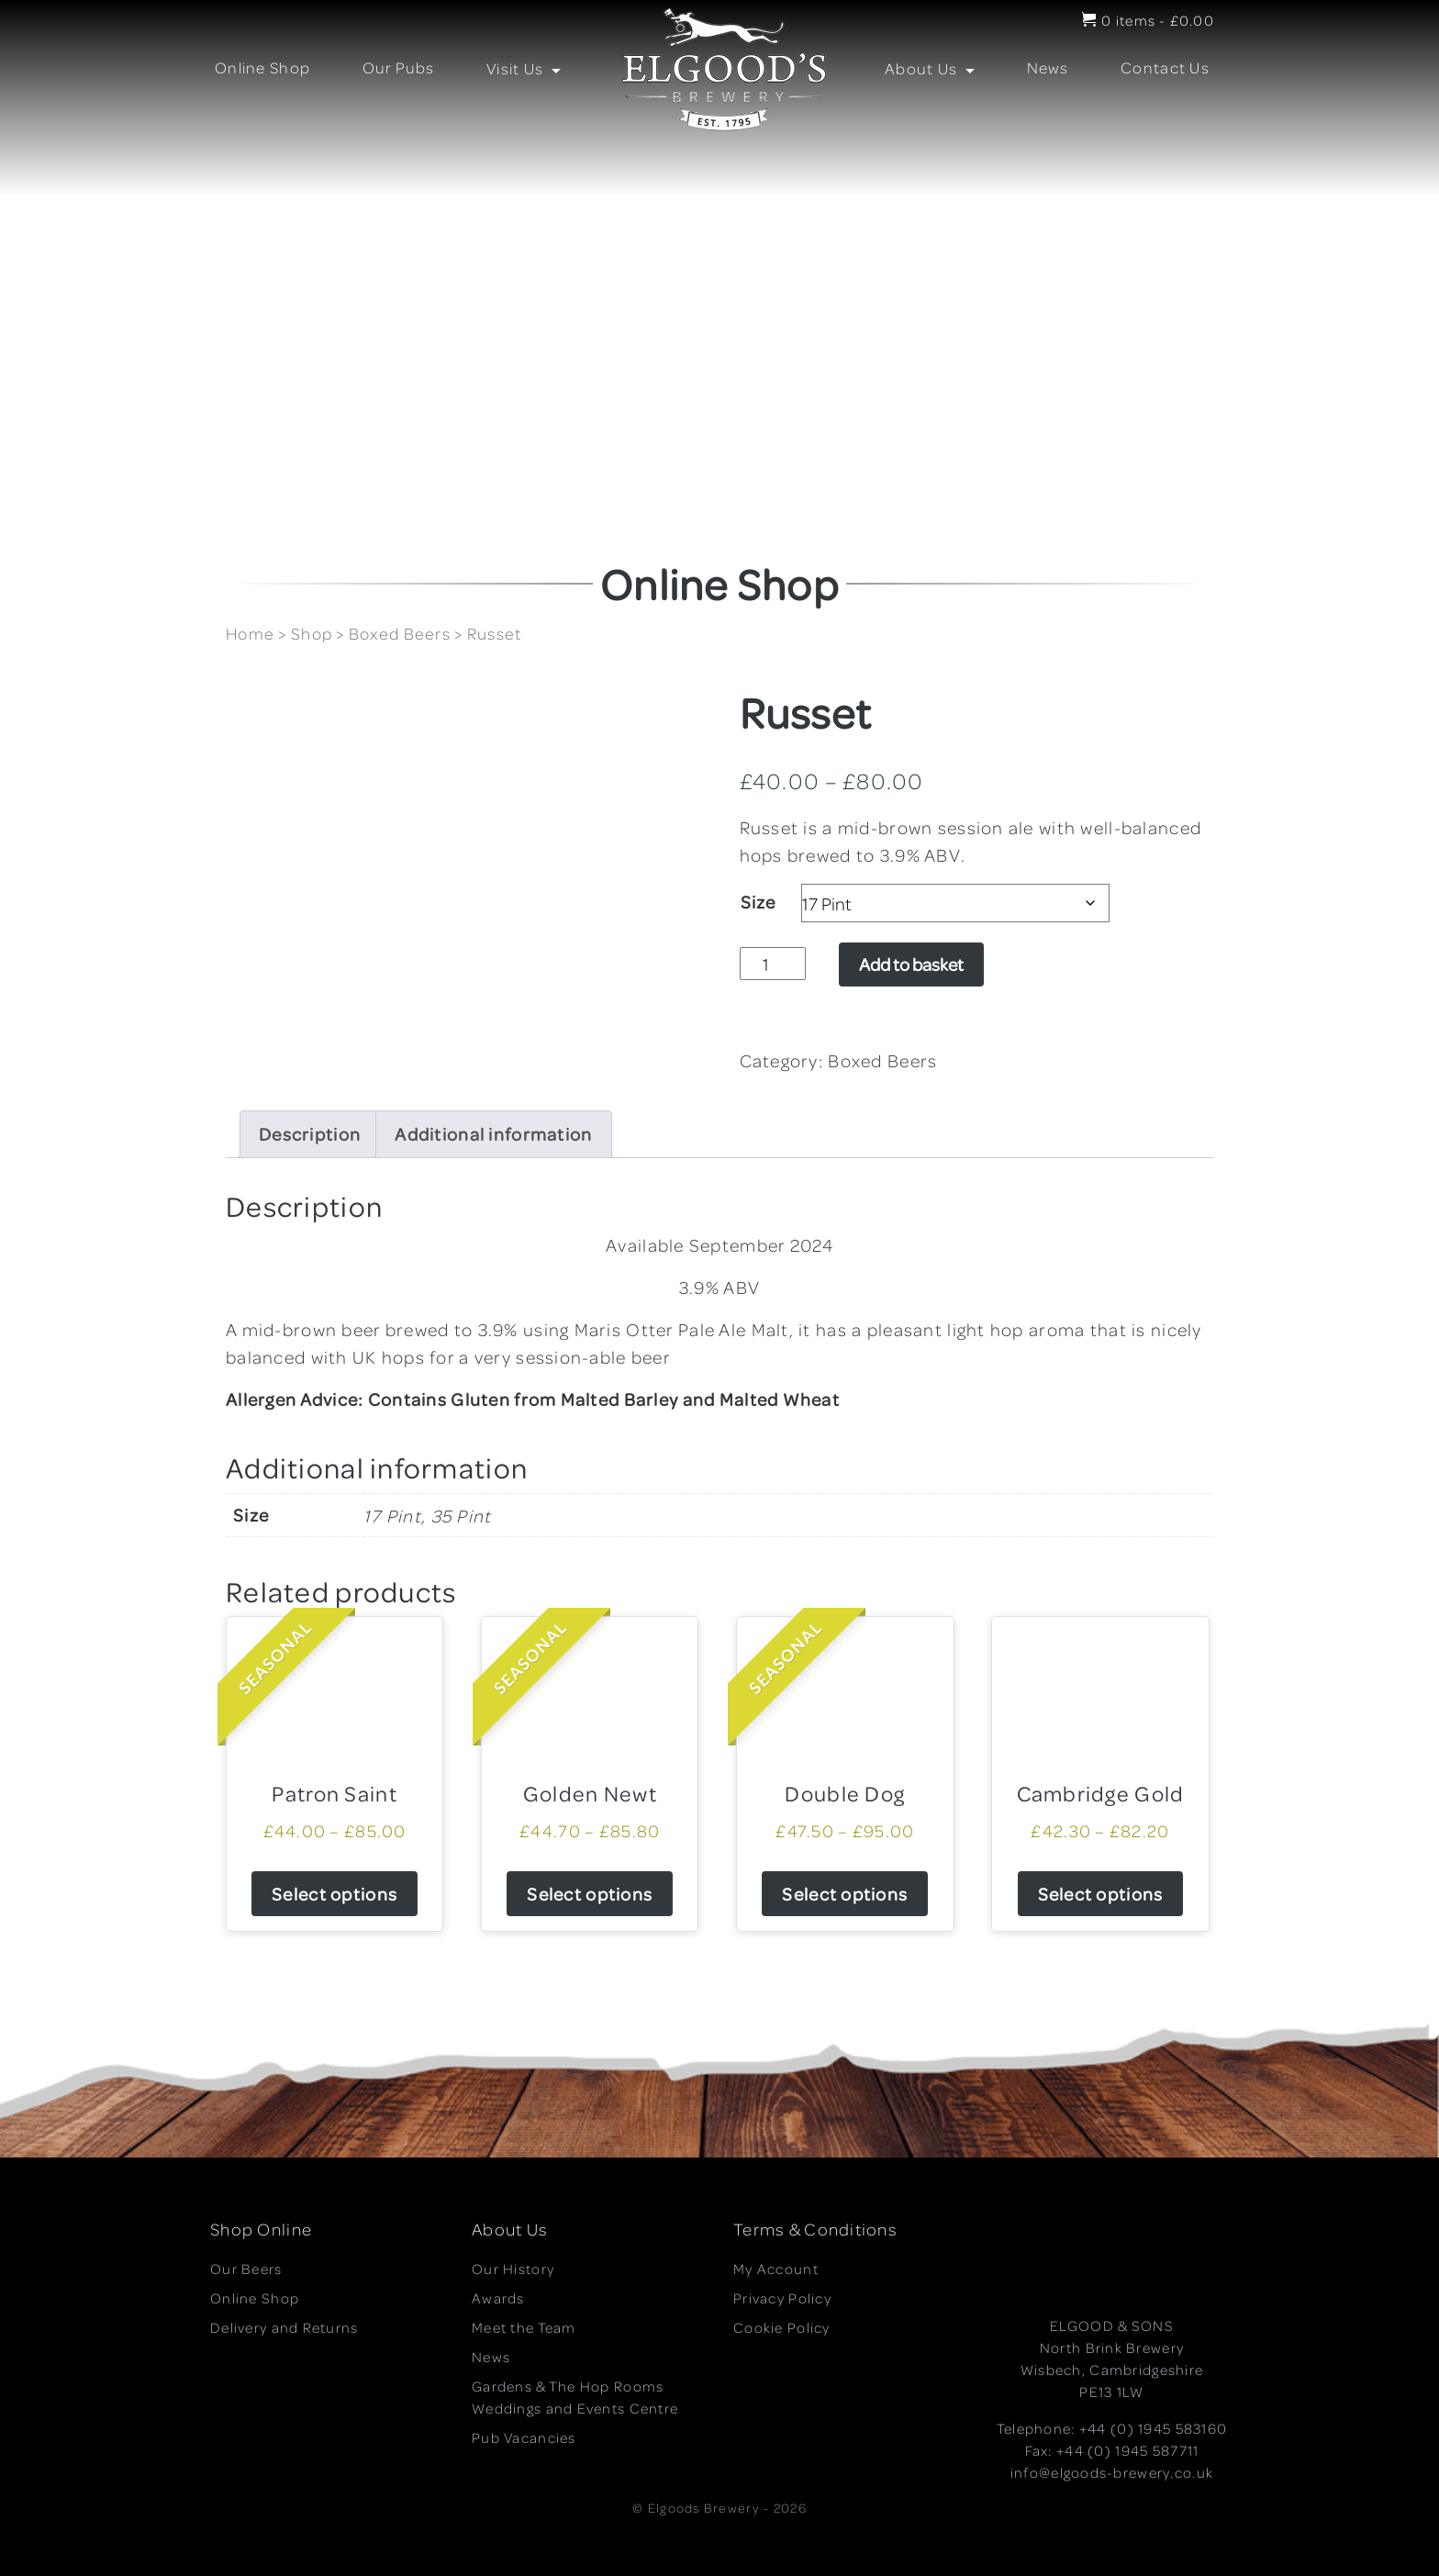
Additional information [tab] (493, 1133)
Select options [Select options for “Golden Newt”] (590, 1893)
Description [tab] (310, 1133)
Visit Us (517, 68)
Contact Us (1165, 67)
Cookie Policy (782, 2327)
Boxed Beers (400, 633)
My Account (776, 2268)
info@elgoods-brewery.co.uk (1111, 2472)
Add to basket (911, 964)
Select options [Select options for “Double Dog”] (845, 1893)
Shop (311, 633)
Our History (513, 2268)
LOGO (716, 70)
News (1048, 67)
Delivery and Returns (284, 2327)
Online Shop (262, 67)
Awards (498, 2298)
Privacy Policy (782, 2298)
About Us (923, 68)
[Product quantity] (773, 963)
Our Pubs (399, 67)
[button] (28, 239)
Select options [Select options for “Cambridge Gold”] (1101, 1893)
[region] (719, 240)
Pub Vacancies (524, 2437)
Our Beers (246, 2268)
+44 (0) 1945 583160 (1153, 2428)
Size (758, 901)
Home (250, 633)
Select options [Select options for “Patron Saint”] (334, 1893)
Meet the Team (524, 2327)
